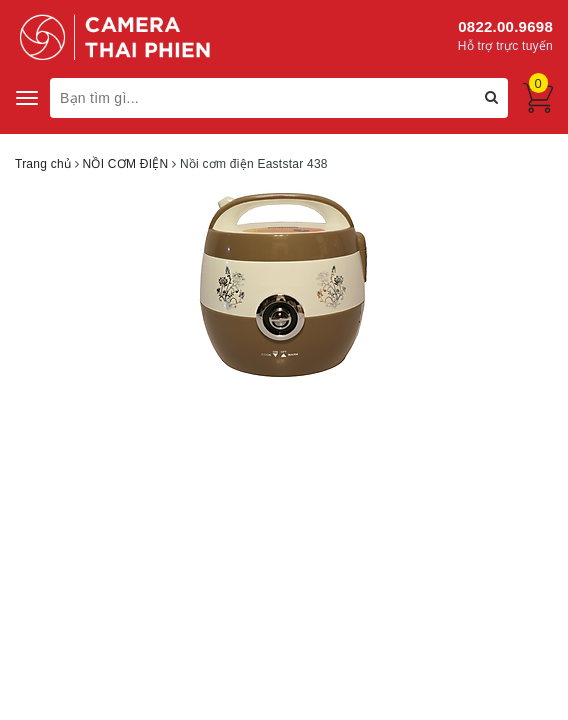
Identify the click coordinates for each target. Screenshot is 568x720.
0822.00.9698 (505, 26)
